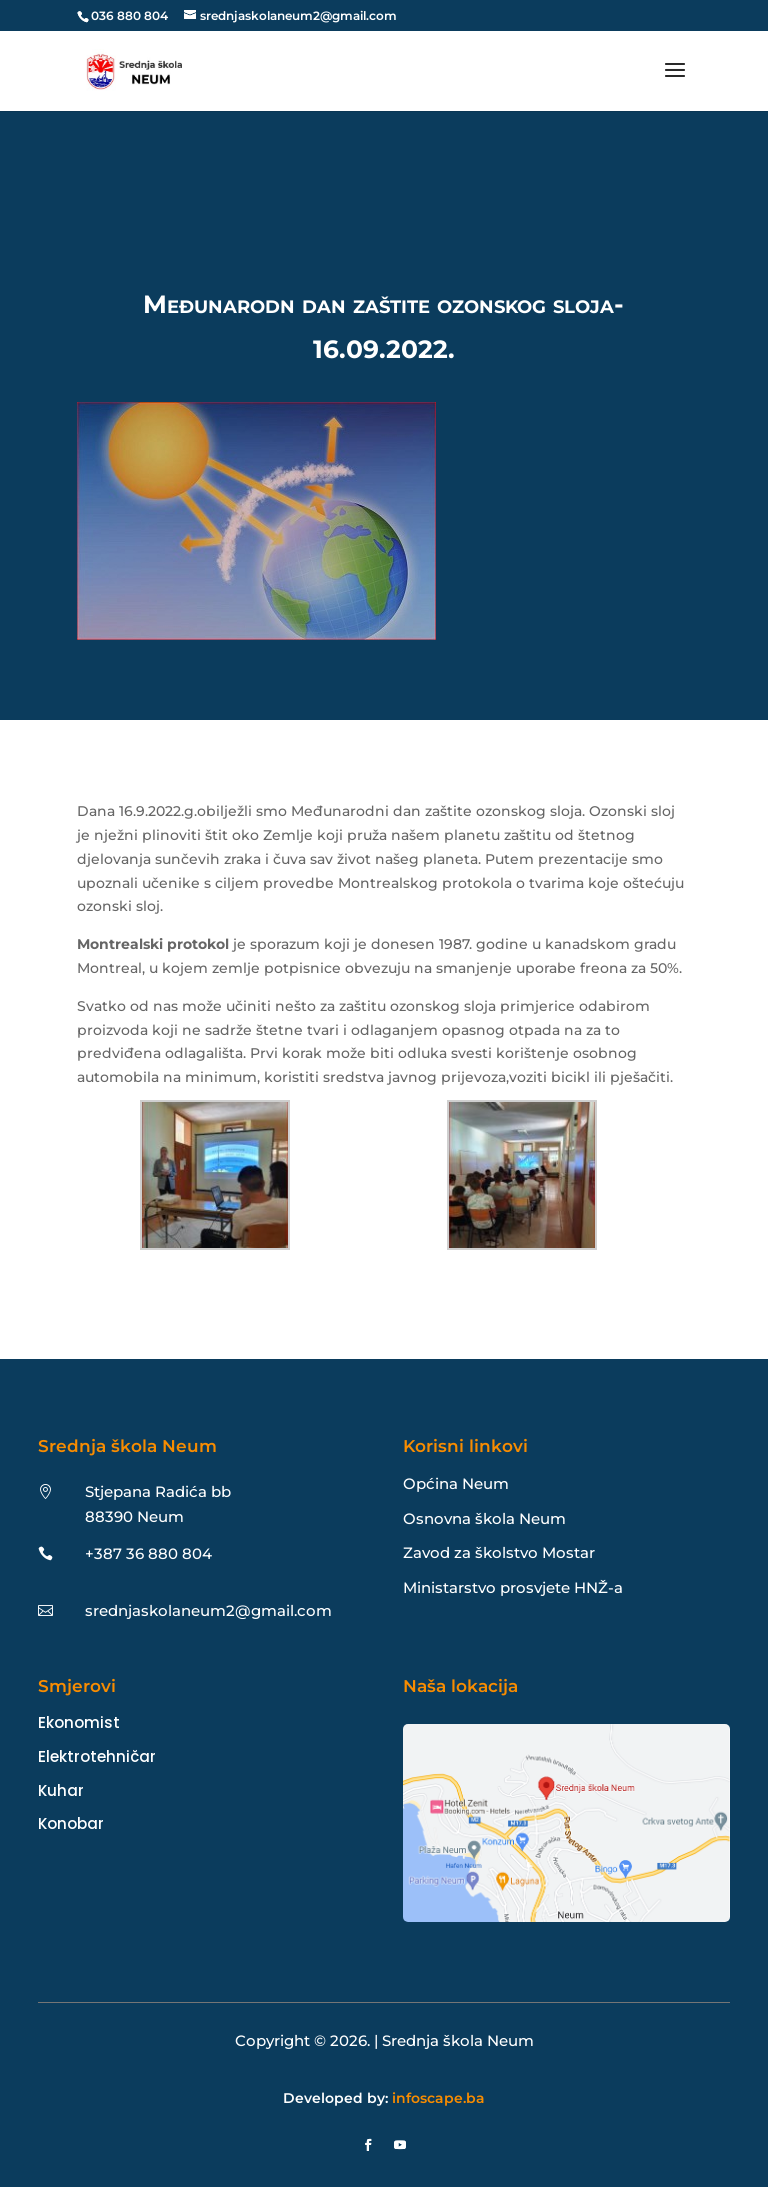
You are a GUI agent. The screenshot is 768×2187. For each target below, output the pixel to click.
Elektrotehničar (97, 1756)
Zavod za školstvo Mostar (499, 1552)
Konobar (71, 1823)
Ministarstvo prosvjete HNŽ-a (513, 1587)
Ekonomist (79, 1722)
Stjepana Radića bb (158, 1491)
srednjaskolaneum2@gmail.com (208, 1610)
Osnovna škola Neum (484, 1518)
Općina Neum (456, 1483)
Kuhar (61, 1790)
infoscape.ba (438, 2098)
